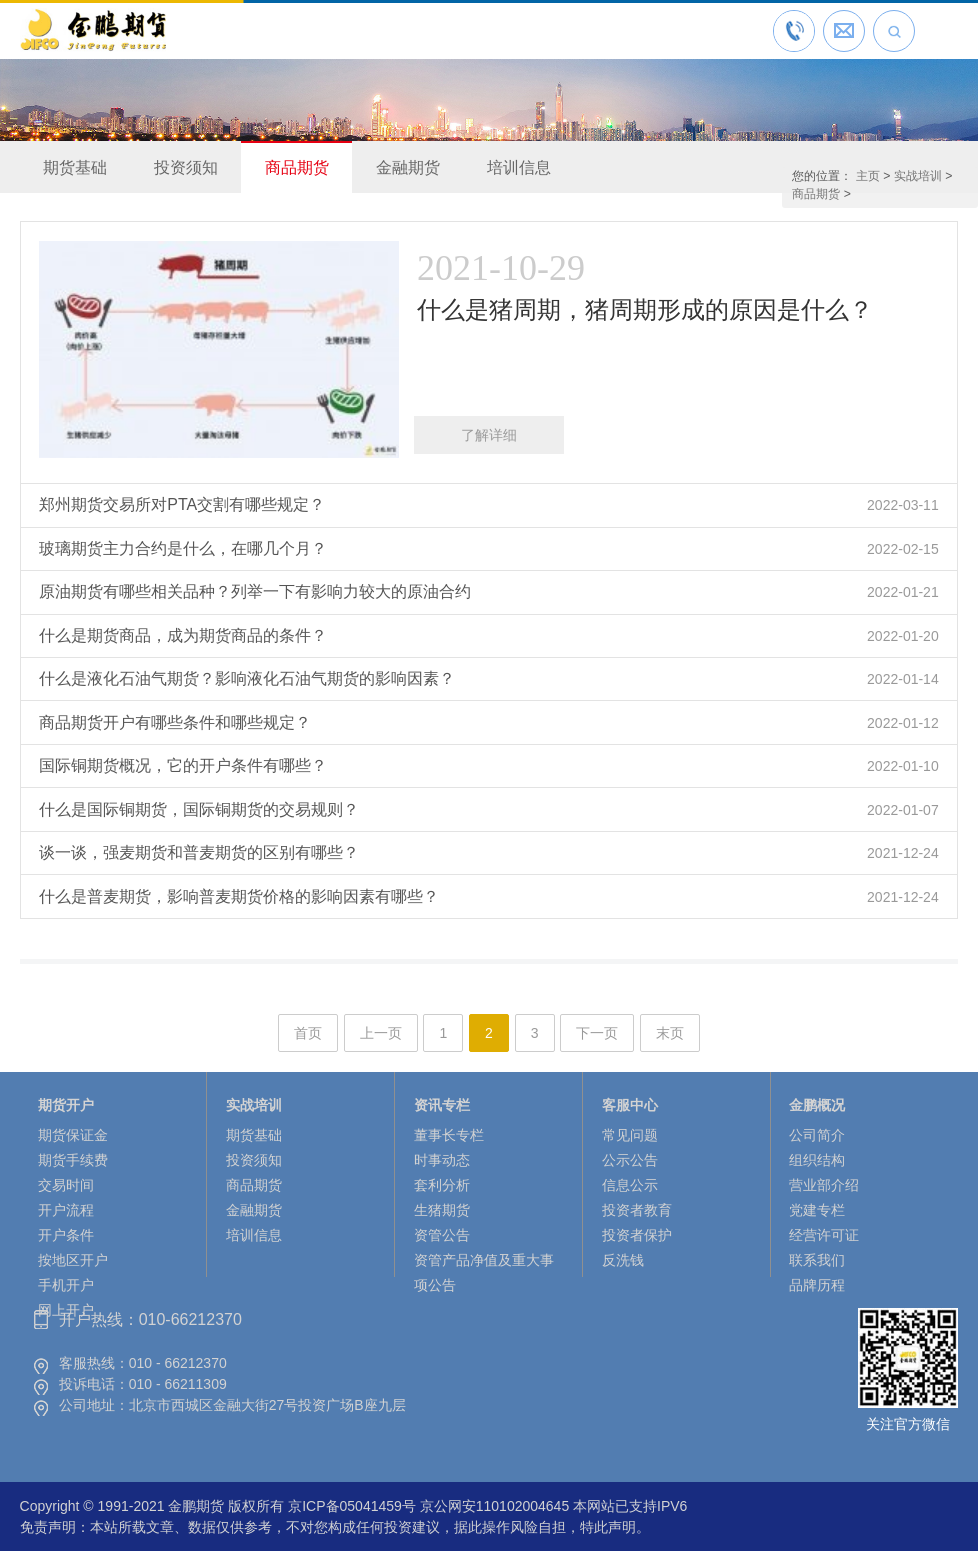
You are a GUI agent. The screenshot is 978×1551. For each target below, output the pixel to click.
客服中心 (630, 1105)
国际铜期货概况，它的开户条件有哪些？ (183, 765)
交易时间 (66, 1185)
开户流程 (66, 1210)
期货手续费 (73, 1160)
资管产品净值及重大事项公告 (484, 1272)
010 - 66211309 (178, 1384)
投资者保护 (637, 1235)
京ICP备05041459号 (352, 1506)
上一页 (381, 1033)
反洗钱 (623, 1260)
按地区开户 (73, 1260)
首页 (308, 1033)
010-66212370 (190, 1319)
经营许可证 (824, 1235)
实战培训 (918, 176)
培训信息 (519, 167)
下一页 (597, 1033)
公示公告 (630, 1160)
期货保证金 (73, 1135)
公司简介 (817, 1135)
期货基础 (75, 167)
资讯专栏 (442, 1105)
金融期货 (408, 167)
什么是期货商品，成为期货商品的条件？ (183, 635)
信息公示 (630, 1185)
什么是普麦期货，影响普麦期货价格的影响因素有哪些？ (239, 896)
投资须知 (186, 167)
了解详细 (489, 435)
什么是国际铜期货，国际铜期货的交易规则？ (199, 809)
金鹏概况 (817, 1105)
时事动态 (442, 1160)
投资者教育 (637, 1210)
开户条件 (66, 1235)
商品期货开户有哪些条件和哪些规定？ (175, 722)
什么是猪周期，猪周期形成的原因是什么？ (645, 309)
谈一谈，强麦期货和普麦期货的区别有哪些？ (199, 852)
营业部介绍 (824, 1185)
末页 (670, 1033)
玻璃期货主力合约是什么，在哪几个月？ (183, 548)
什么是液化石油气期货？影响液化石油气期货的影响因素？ (247, 678)
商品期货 (297, 167)
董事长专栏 (449, 1135)
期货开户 (66, 1105)
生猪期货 (442, 1210)
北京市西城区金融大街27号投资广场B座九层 (267, 1405)
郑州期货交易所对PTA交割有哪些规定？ (182, 504)
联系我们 (817, 1260)
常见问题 (630, 1135)
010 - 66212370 (178, 1363)
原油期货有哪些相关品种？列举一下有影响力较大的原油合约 (255, 591)
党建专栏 (817, 1210)
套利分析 (442, 1185)
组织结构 (817, 1160)
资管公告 (442, 1235)
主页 (868, 176)
